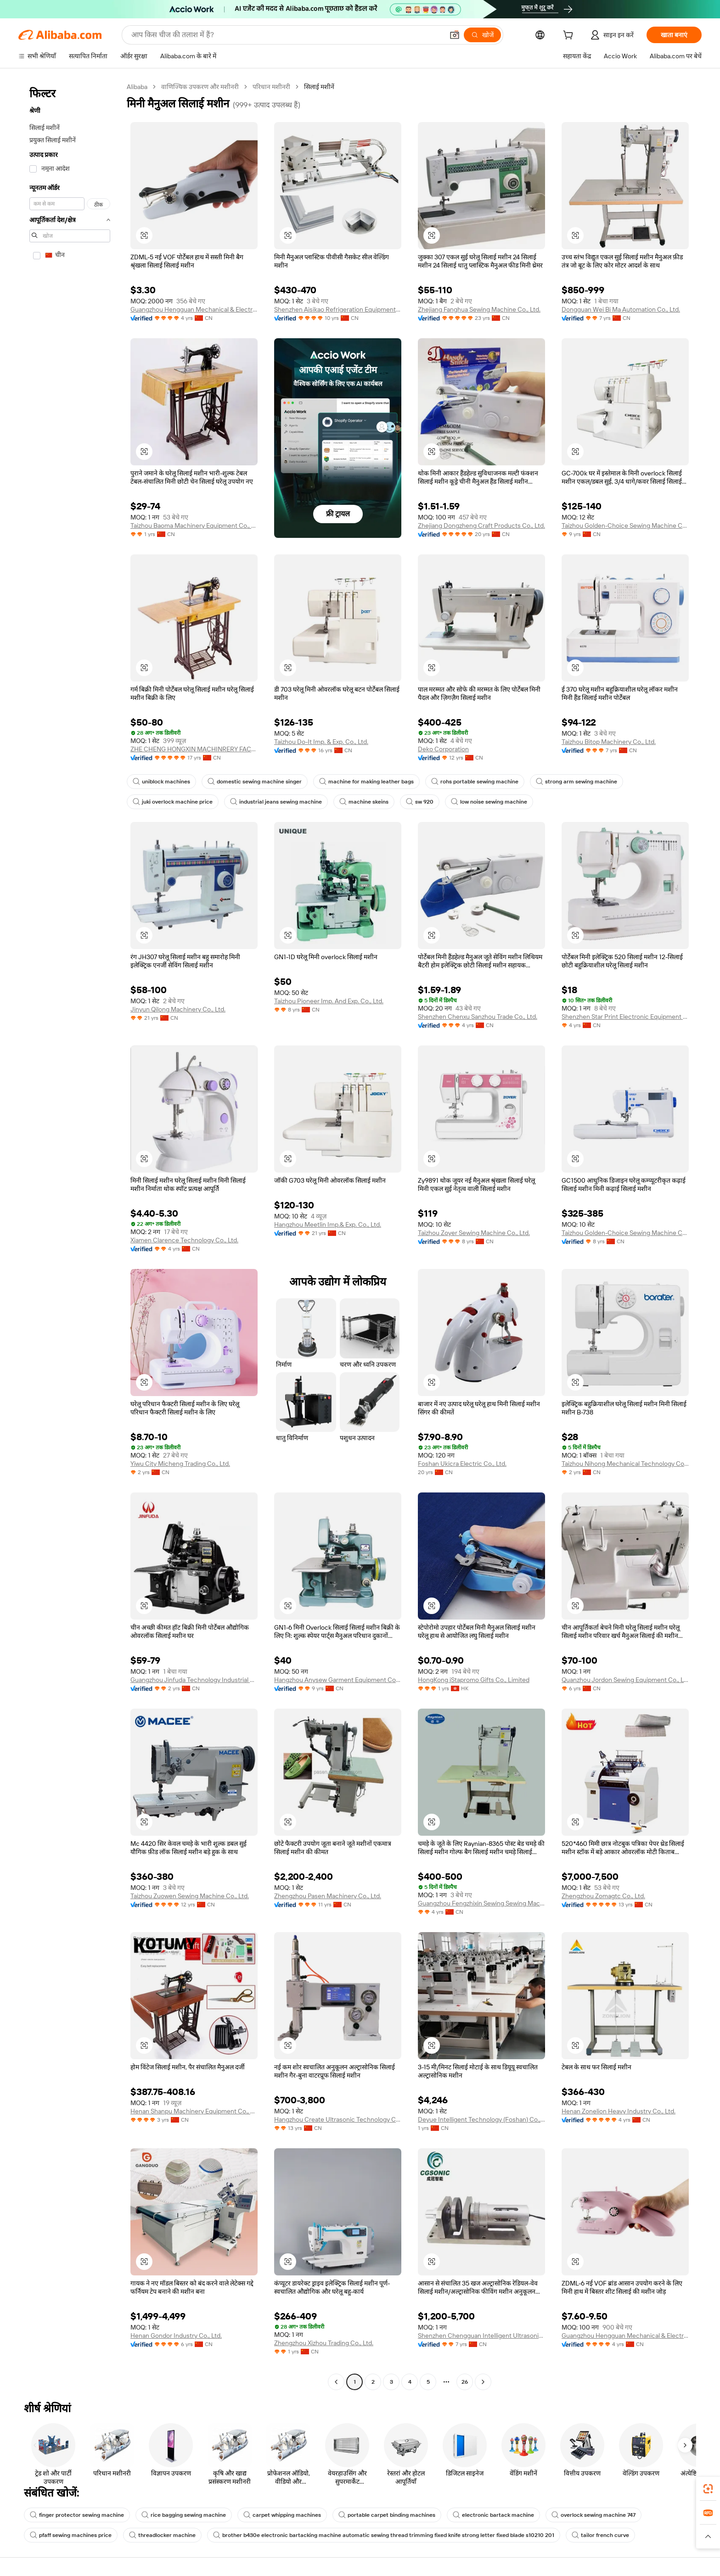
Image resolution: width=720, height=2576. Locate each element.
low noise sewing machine (489, 801)
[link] (708, 2489)
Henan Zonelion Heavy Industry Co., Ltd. (618, 2111)
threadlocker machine (162, 2535)
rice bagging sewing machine (183, 2515)
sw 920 (419, 801)
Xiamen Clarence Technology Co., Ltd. (184, 1240)
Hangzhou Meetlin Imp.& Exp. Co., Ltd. (327, 1224)
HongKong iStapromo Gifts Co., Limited (473, 1679)
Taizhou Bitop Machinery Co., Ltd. (609, 741)
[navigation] (70, 1235)
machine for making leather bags (366, 781)
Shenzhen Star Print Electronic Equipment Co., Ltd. (625, 1016)
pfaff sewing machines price (71, 2535)
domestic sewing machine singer (255, 781)
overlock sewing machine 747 (593, 2515)
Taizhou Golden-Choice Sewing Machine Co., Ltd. (625, 525)
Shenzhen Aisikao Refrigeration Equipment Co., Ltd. (337, 309)
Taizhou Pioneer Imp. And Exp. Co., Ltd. (328, 1001)
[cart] (570, 36)
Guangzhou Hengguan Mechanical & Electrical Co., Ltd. (194, 309)
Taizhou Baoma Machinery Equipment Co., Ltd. (194, 525)
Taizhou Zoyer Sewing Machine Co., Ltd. (474, 1232)
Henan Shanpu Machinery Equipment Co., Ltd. (194, 2111)
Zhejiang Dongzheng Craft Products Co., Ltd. (481, 525)
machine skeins (363, 801)
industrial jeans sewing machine (276, 801)
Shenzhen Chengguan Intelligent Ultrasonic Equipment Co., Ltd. (481, 2335)
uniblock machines (161, 781)
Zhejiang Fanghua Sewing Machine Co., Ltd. (479, 309)
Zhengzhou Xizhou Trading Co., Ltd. (323, 2343)
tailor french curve (600, 2535)
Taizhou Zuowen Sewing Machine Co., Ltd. (189, 1896)
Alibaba (137, 86)
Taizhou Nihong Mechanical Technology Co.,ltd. (625, 1463)
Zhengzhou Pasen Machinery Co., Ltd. (327, 1896)
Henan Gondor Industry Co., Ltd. (176, 2335)
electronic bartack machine (493, 2515)
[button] (454, 34)
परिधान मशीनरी (271, 86)
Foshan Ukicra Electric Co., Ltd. (462, 1463)
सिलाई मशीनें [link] (319, 86)
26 (464, 2382)
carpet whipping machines (282, 2515)
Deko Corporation (443, 749)
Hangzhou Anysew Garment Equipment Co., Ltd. (337, 1679)
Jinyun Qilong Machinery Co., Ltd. (177, 1009)
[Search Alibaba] (286, 35)
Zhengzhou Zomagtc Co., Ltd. (603, 1896)
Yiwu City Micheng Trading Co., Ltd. (180, 1463)
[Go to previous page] (336, 2382)
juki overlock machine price (173, 801)
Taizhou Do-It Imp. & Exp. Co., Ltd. (321, 741)
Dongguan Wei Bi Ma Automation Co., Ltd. (621, 309)
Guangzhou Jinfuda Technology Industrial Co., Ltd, (194, 1679)
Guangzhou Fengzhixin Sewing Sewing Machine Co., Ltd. (481, 1903)
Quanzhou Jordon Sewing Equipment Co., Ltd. (625, 1679)
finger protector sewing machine (77, 2515)
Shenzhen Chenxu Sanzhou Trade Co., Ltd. (477, 1016)
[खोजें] (482, 35)
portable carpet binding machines (386, 2515)
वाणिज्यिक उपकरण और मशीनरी (200, 86)
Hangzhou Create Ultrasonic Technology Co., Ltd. (337, 2119)
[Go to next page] (483, 2382)
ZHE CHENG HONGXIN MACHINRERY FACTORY (194, 749)
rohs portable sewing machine (474, 781)
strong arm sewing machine (576, 781)
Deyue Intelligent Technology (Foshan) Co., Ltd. (481, 2119)
